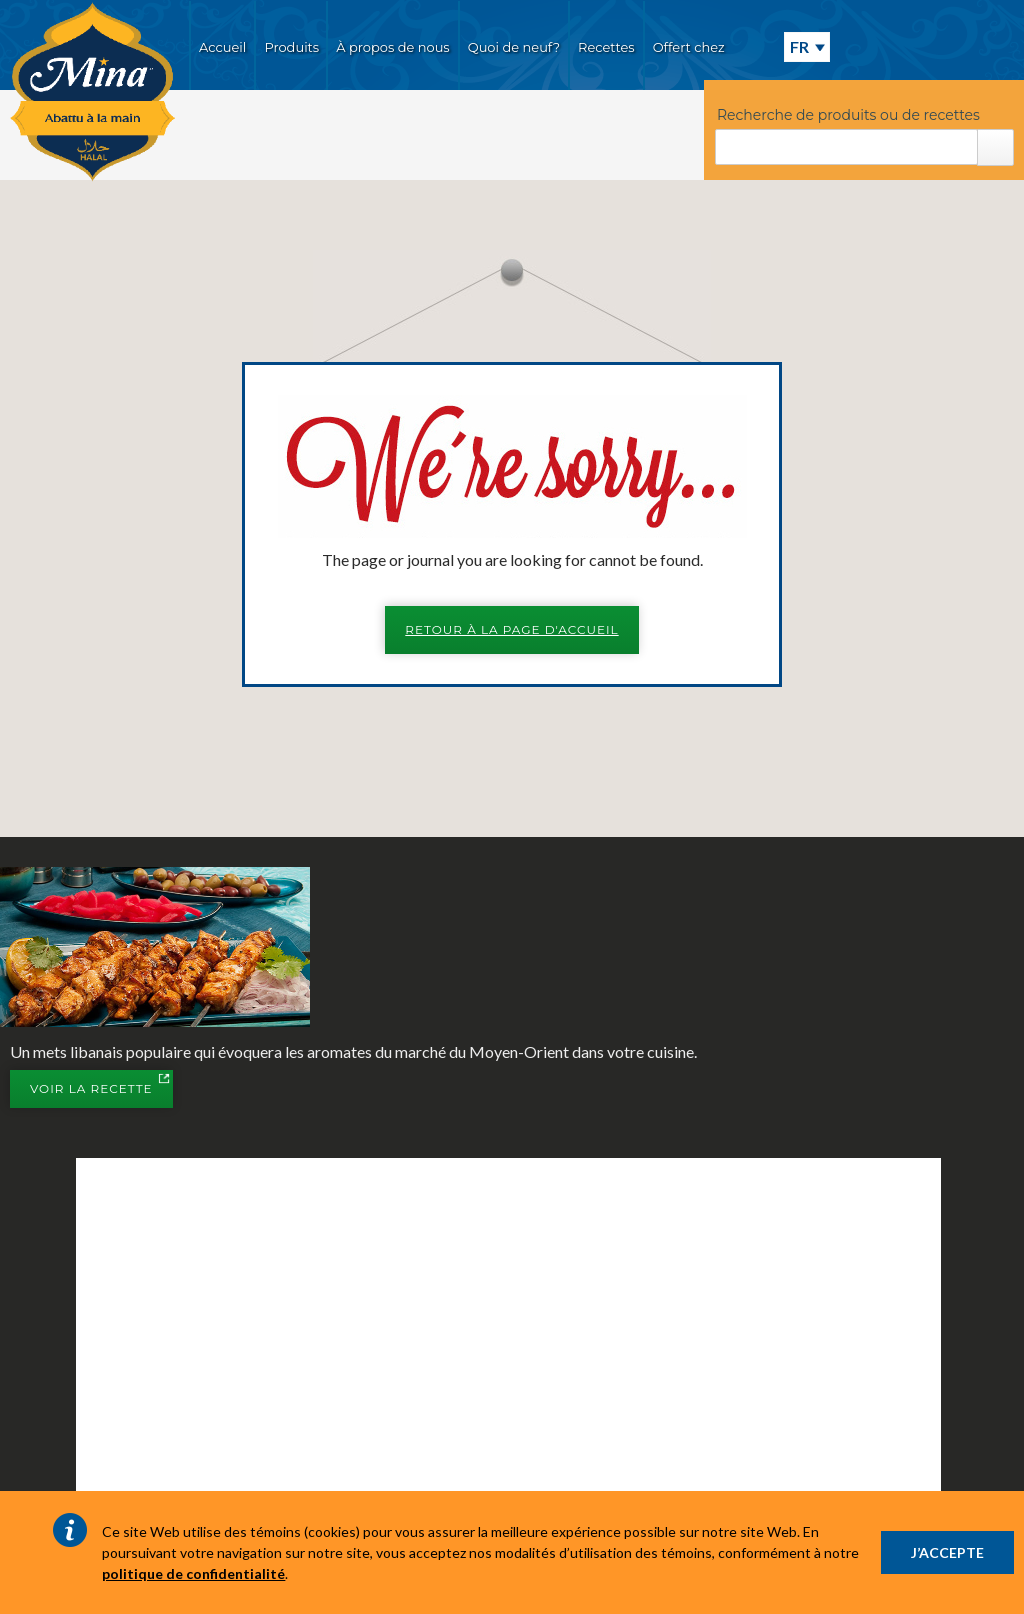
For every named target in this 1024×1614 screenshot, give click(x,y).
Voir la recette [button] (101, 1090)
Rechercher (995, 147)
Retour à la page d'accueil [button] (511, 629)
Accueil (222, 47)
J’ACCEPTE (947, 1552)
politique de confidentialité (193, 1573)
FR (799, 46)
